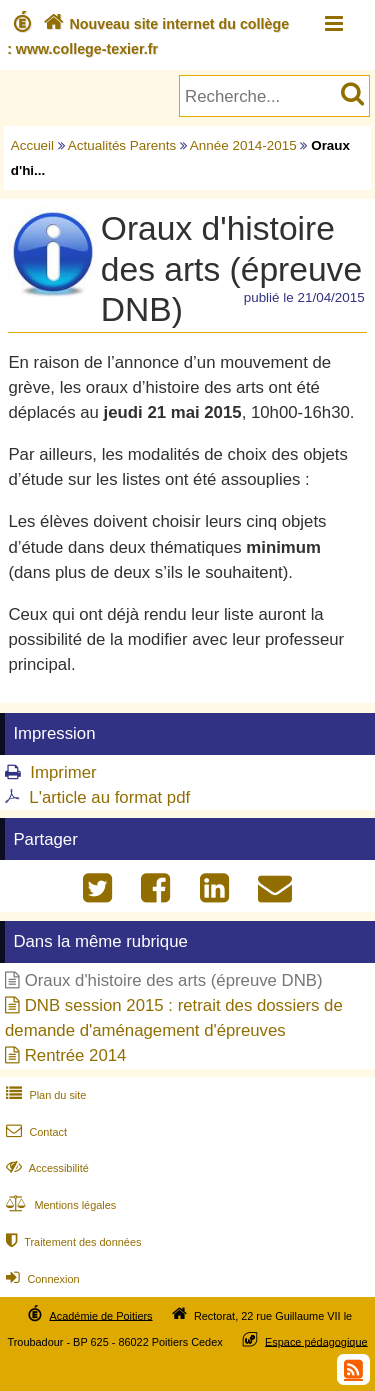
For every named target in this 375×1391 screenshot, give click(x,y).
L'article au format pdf (109, 797)
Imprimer (63, 772)
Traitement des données (71, 1242)
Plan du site (44, 1095)
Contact (34, 1132)
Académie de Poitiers (100, 1315)
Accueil (32, 145)
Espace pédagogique (316, 1341)
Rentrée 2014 (76, 1055)
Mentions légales (59, 1205)
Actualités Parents (122, 145)
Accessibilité (45, 1168)
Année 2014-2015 (243, 145)
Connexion (40, 1279)
